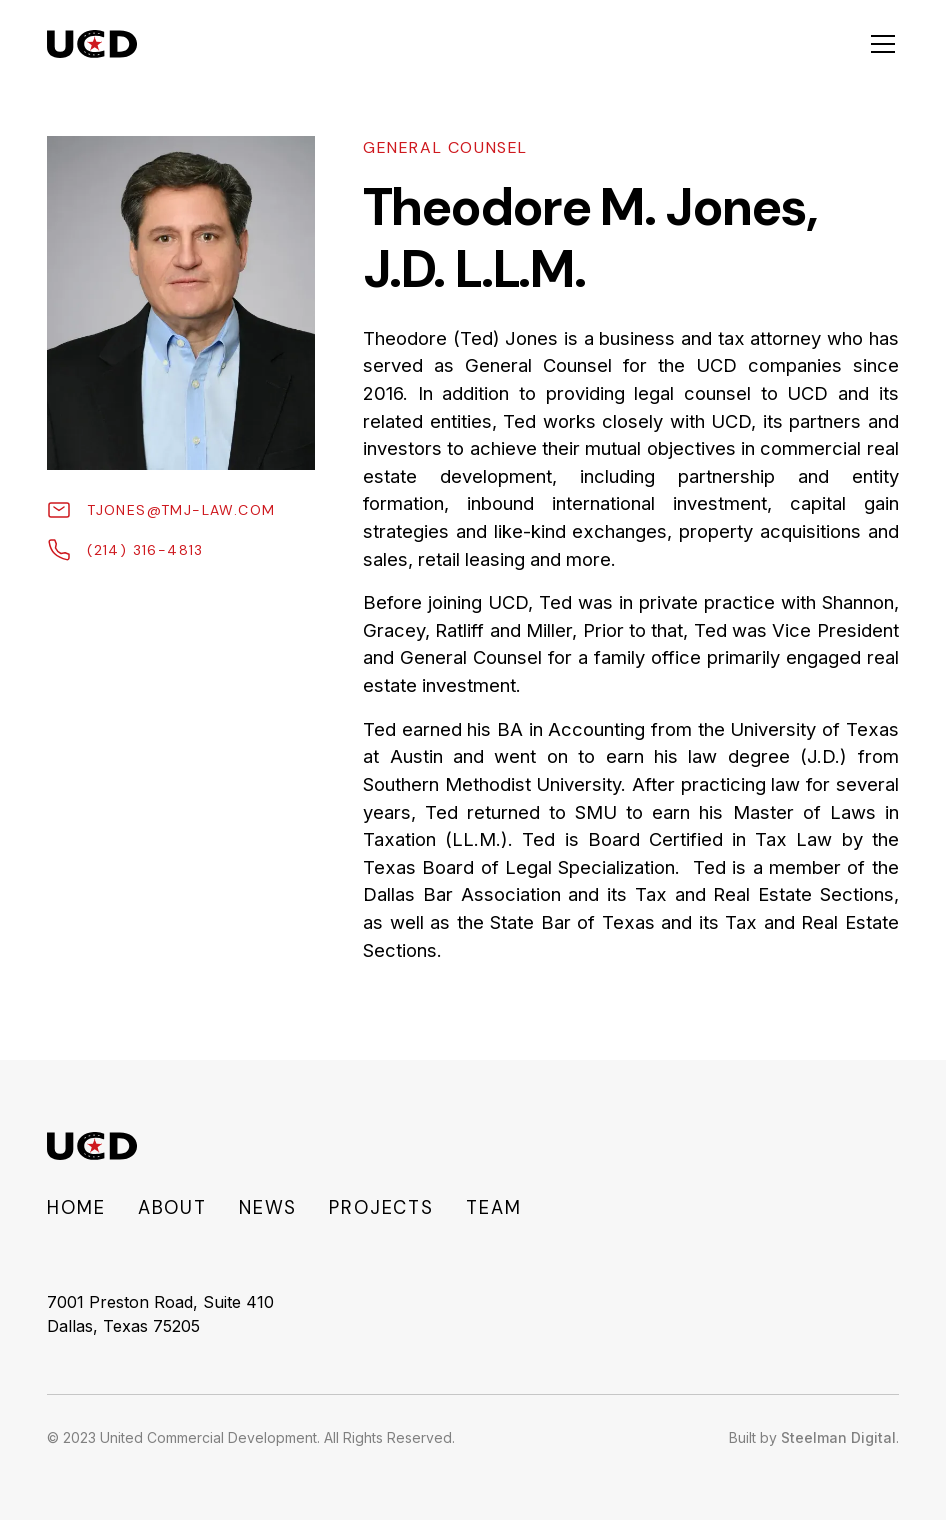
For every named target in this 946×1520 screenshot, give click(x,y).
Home (76, 1208)
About (172, 1208)
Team (493, 1208)
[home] (91, 44)
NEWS (268, 1208)
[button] (879, 44)
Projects (381, 1208)
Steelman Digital (838, 1437)
